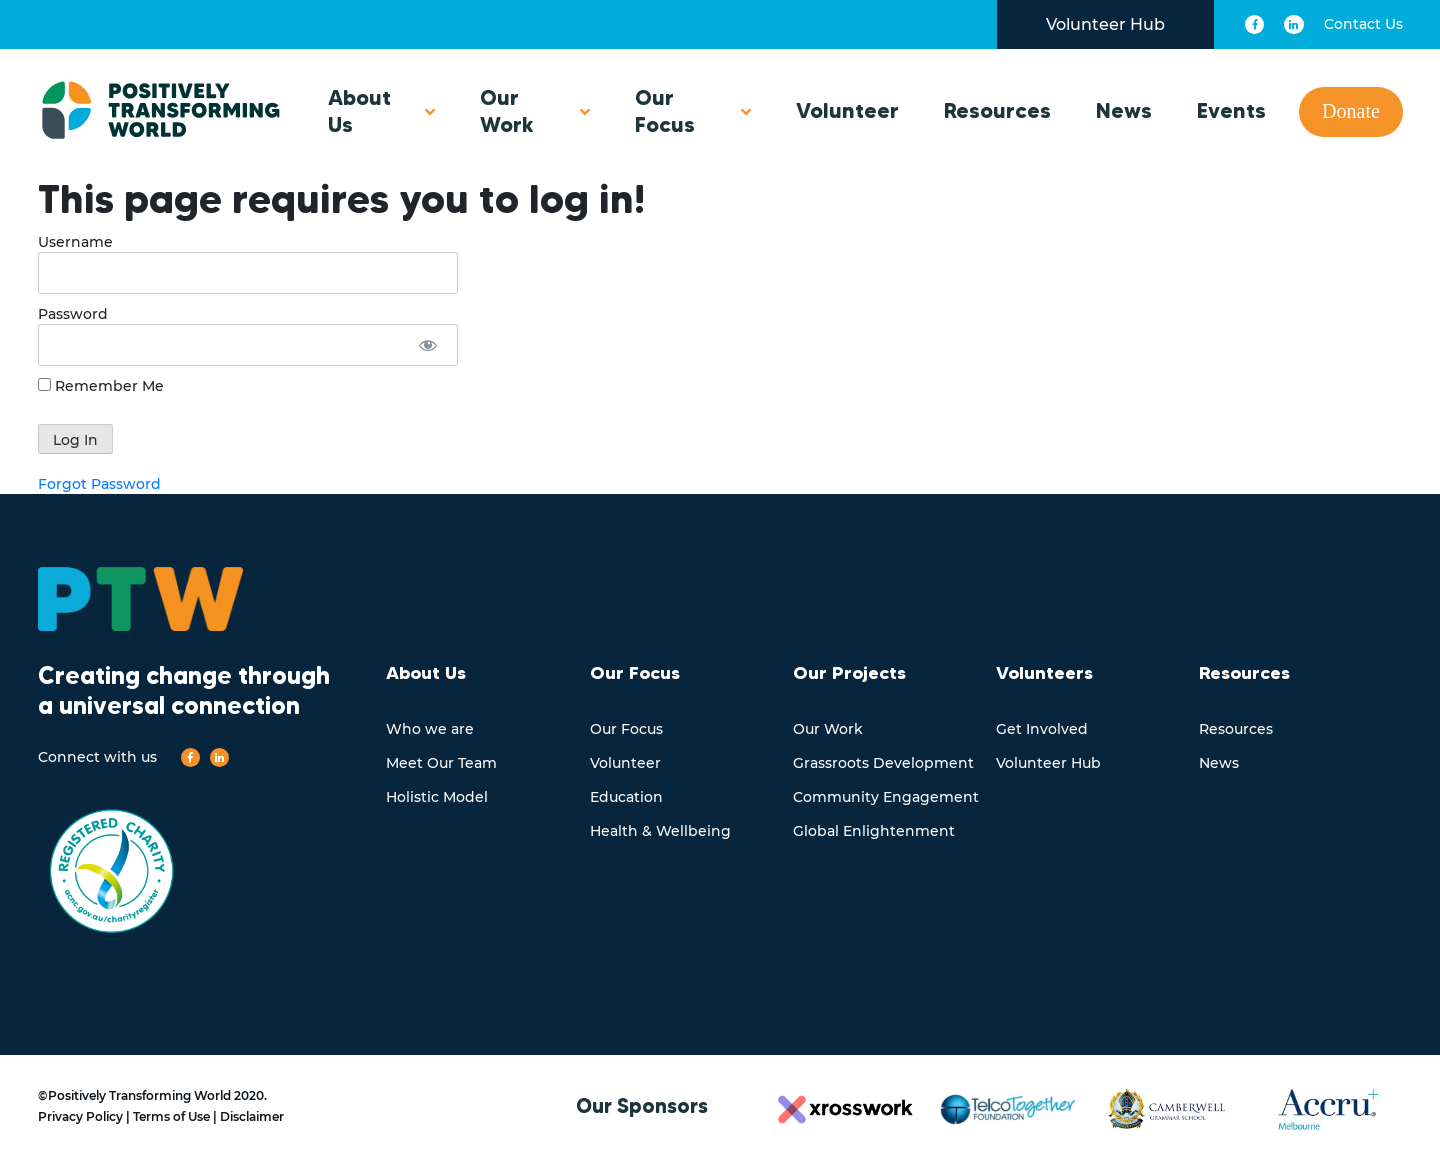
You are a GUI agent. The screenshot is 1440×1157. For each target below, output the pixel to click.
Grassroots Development (883, 763)
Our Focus (665, 110)
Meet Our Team (441, 763)
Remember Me (101, 386)
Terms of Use (171, 1116)
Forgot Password (99, 484)
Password (73, 314)
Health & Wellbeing (660, 831)
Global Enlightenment (874, 831)
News (1124, 110)
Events (1231, 110)
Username (75, 242)
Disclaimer (252, 1116)
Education (626, 797)
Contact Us (1363, 24)
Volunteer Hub (1105, 24)
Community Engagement (886, 797)
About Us (359, 110)
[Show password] (427, 345)
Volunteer (847, 110)
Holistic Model (437, 797)
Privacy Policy (80, 1116)
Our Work (507, 110)
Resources (997, 110)
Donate (1351, 111)
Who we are (430, 729)
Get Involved (1042, 729)
